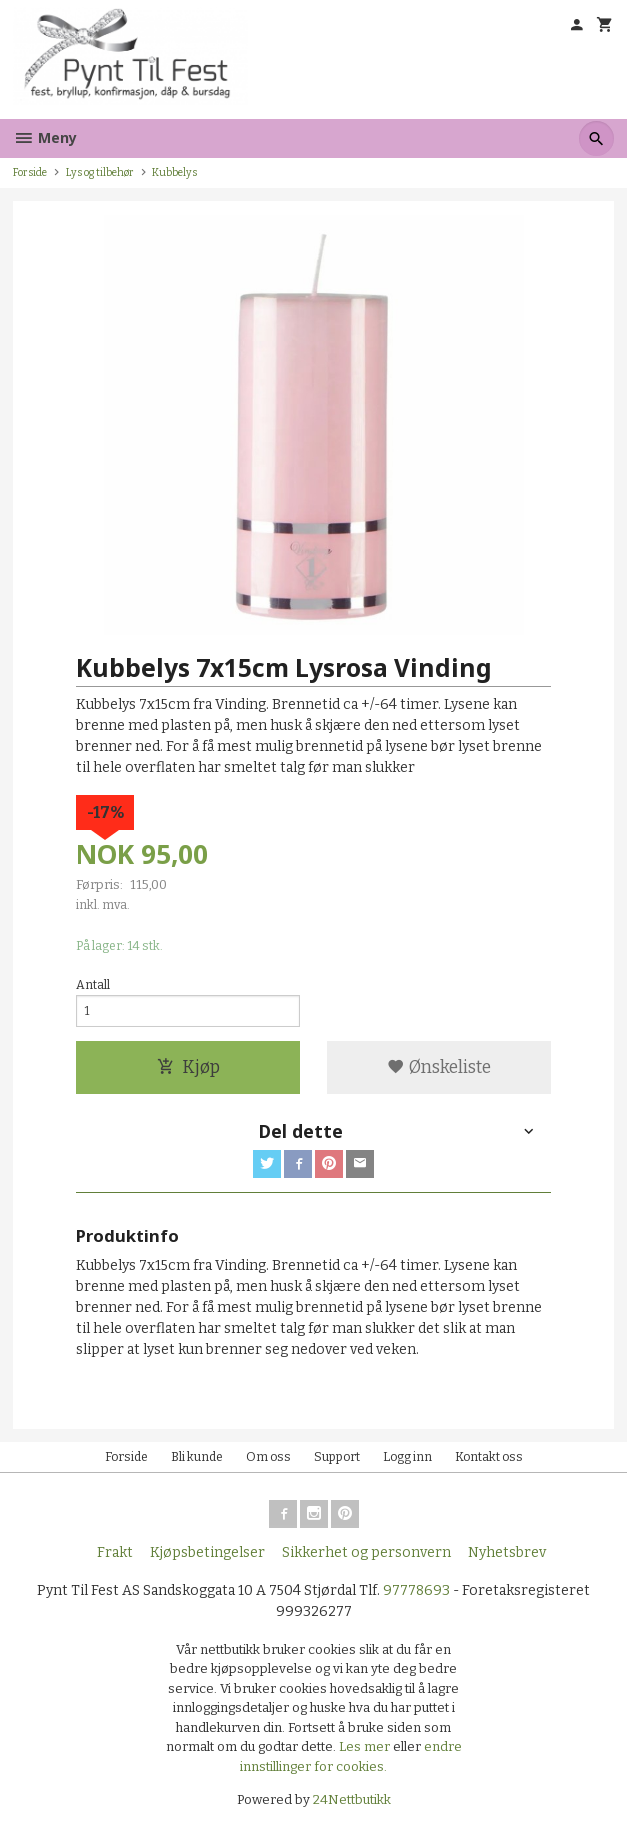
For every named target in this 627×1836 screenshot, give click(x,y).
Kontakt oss (489, 1457)
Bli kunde (197, 1457)
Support (337, 1457)
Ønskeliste (439, 1067)
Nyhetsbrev (507, 1552)
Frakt (115, 1552)
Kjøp (188, 1067)
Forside (30, 172)
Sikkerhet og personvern (366, 1552)
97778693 (416, 1590)
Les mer (366, 1746)
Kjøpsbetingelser (207, 1552)
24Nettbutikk (352, 1799)
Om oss (268, 1457)
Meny (45, 137)
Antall (93, 985)
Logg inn (407, 1457)
